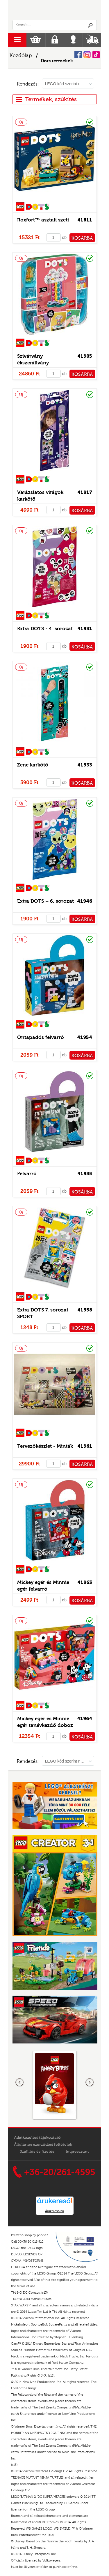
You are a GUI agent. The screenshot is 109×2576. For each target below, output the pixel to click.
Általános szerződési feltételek (43, 2144)
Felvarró (27, 1173)
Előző (19, 2082)
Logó (54, 10)
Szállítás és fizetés (37, 2151)
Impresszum (77, 2151)
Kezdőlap (21, 55)
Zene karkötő (32, 765)
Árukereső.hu (54, 2211)
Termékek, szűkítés (46, 99)
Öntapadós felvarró (40, 1037)
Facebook (78, 54)
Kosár (35, 40)
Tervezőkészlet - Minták (45, 1446)
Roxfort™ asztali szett (43, 220)
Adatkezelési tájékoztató (37, 2137)
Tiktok (96, 54)
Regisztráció (55, 40)
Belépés (73, 40)
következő (89, 2082)
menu (17, 40)
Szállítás (92, 40)
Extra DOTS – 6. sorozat (45, 901)
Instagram (87, 54)
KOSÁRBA (82, 238)
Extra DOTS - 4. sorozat (45, 628)
